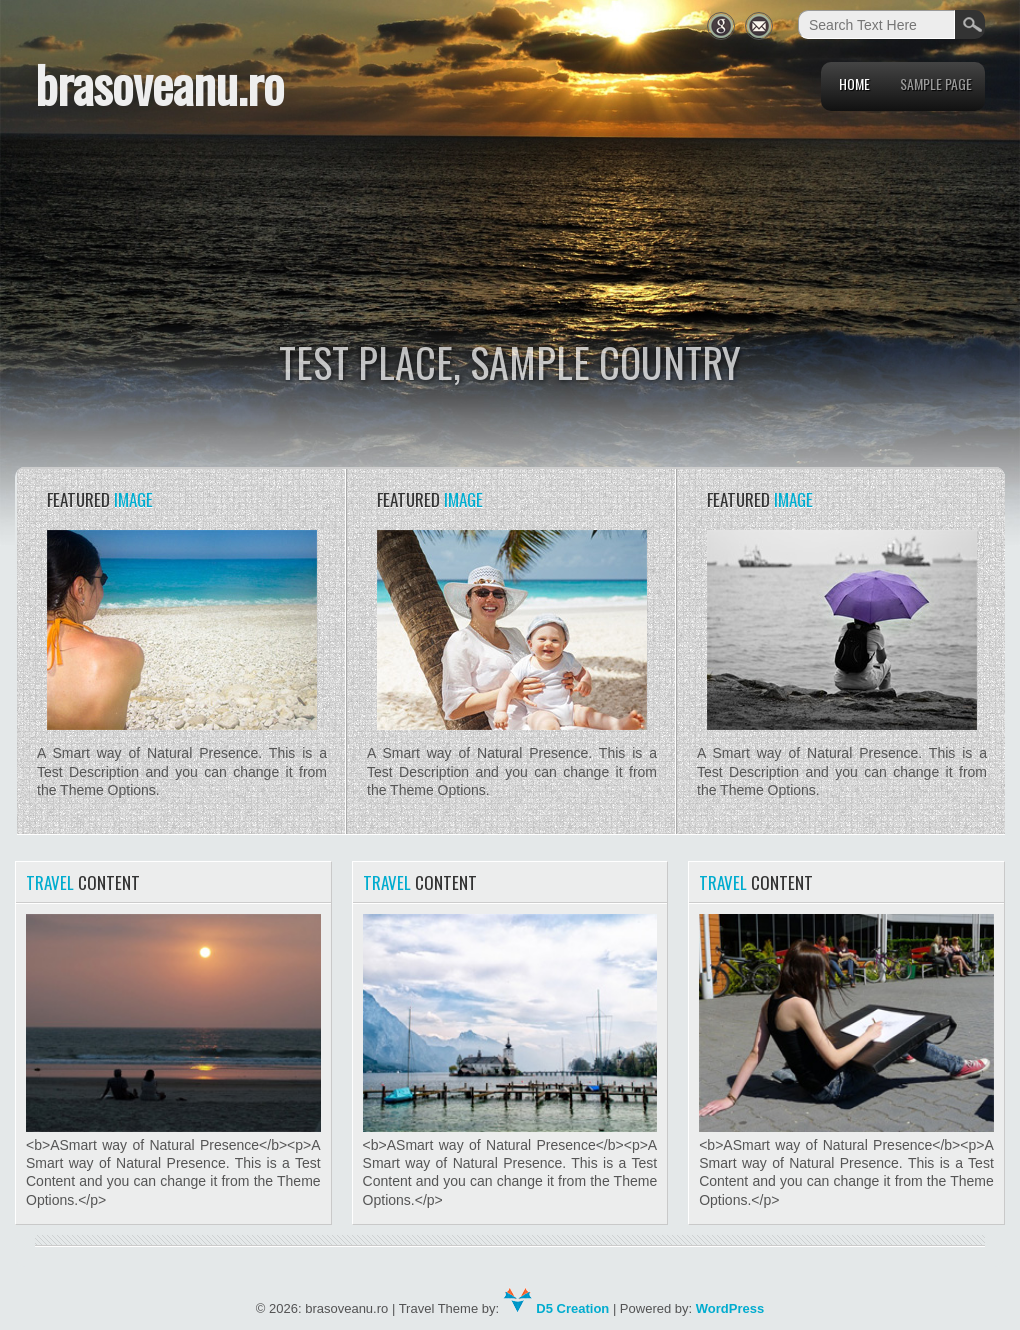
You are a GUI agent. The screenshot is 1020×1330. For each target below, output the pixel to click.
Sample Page (936, 83)
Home (854, 83)
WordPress (730, 1308)
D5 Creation (556, 1308)
